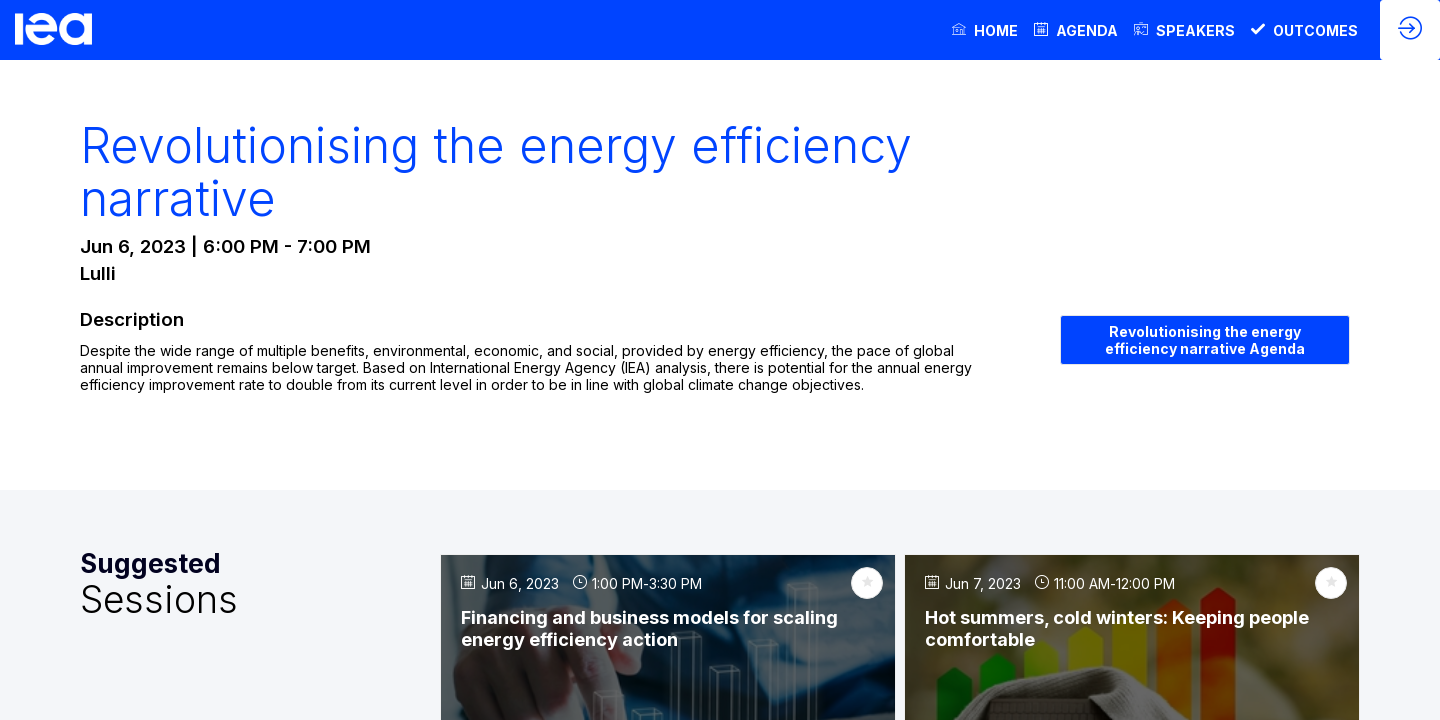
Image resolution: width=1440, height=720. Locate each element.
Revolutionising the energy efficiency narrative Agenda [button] (1205, 340)
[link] (985, 30)
